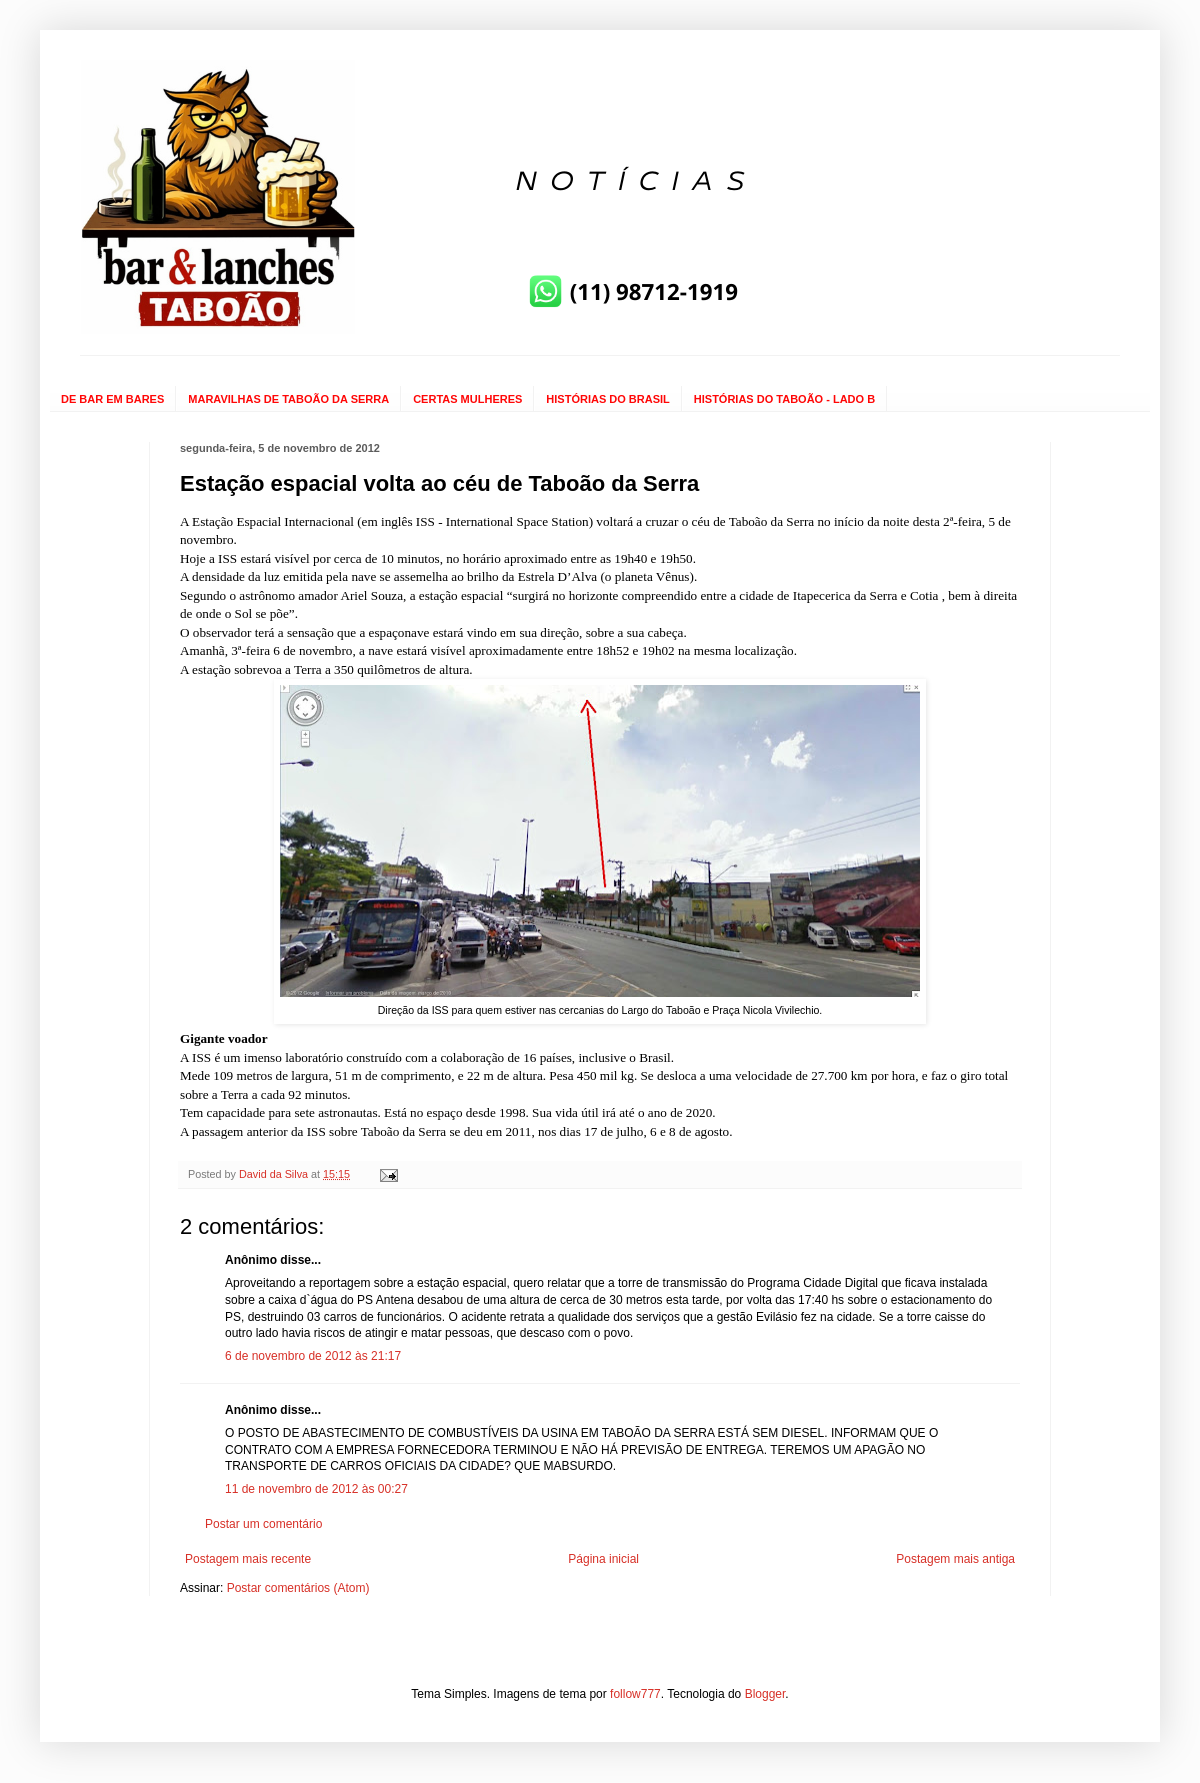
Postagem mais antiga (955, 1559)
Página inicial (603, 1559)
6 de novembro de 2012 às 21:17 (313, 1356)
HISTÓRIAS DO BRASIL (607, 399)
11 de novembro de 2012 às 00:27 (316, 1489)
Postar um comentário (263, 1524)
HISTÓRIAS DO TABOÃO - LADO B (784, 399)
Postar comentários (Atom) (298, 1588)
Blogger (765, 1694)
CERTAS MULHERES (467, 399)
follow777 (635, 1694)
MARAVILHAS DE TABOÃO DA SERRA (288, 399)
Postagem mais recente (248, 1559)
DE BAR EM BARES (112, 399)
